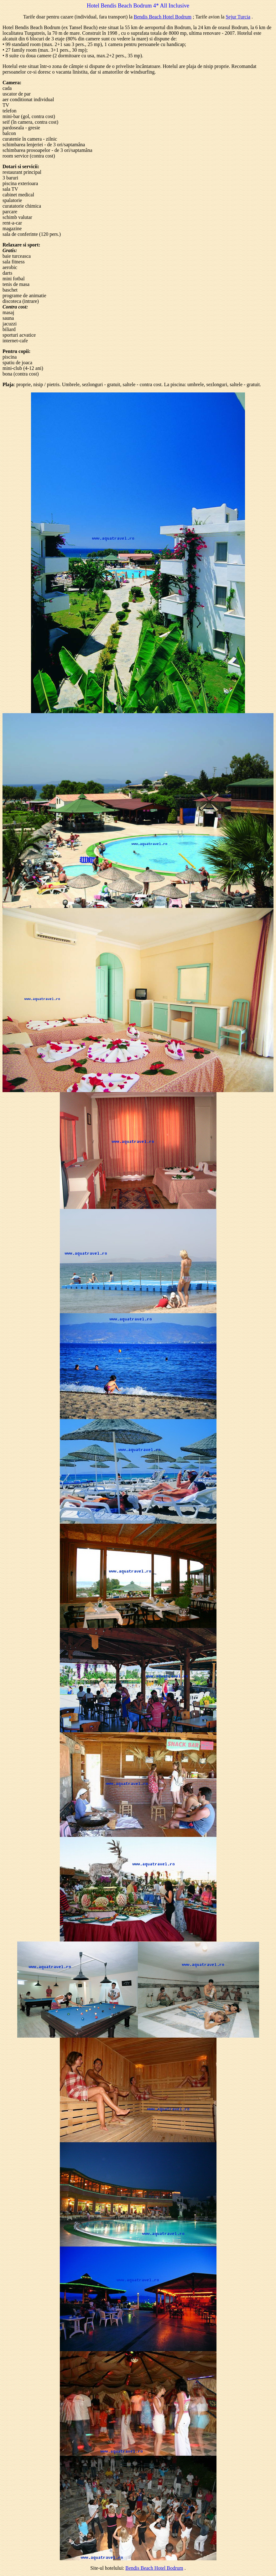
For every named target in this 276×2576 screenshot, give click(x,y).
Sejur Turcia (238, 16)
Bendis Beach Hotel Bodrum (162, 16)
